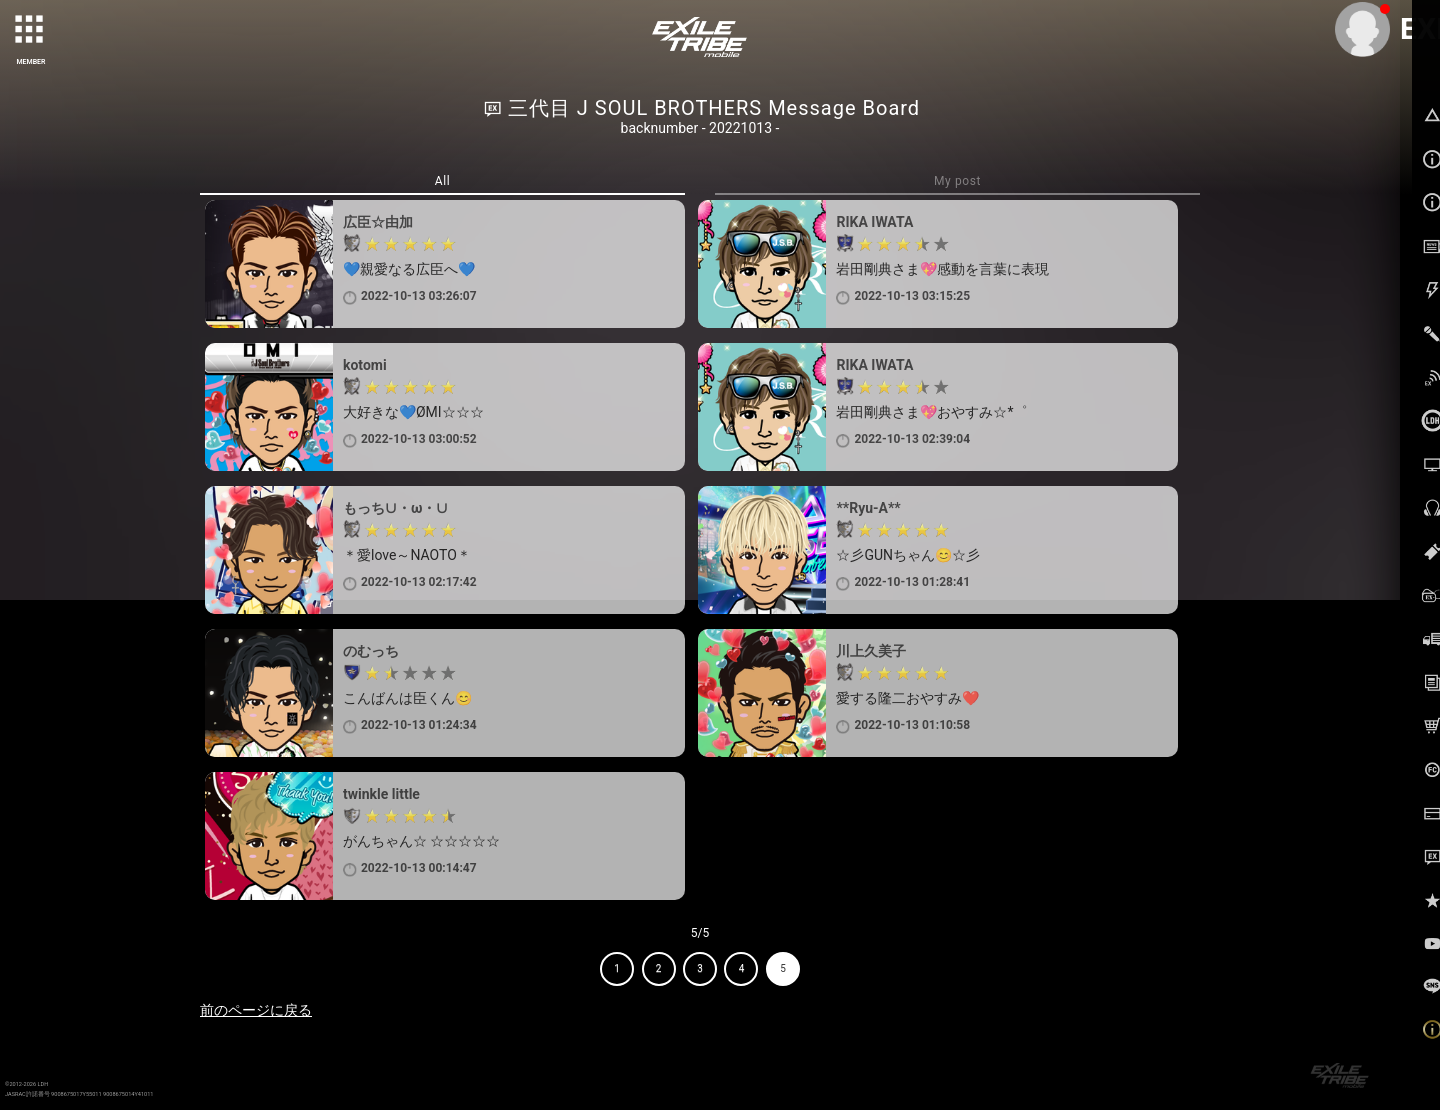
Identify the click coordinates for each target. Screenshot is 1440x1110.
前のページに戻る (256, 1010)
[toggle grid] (31, 31)
